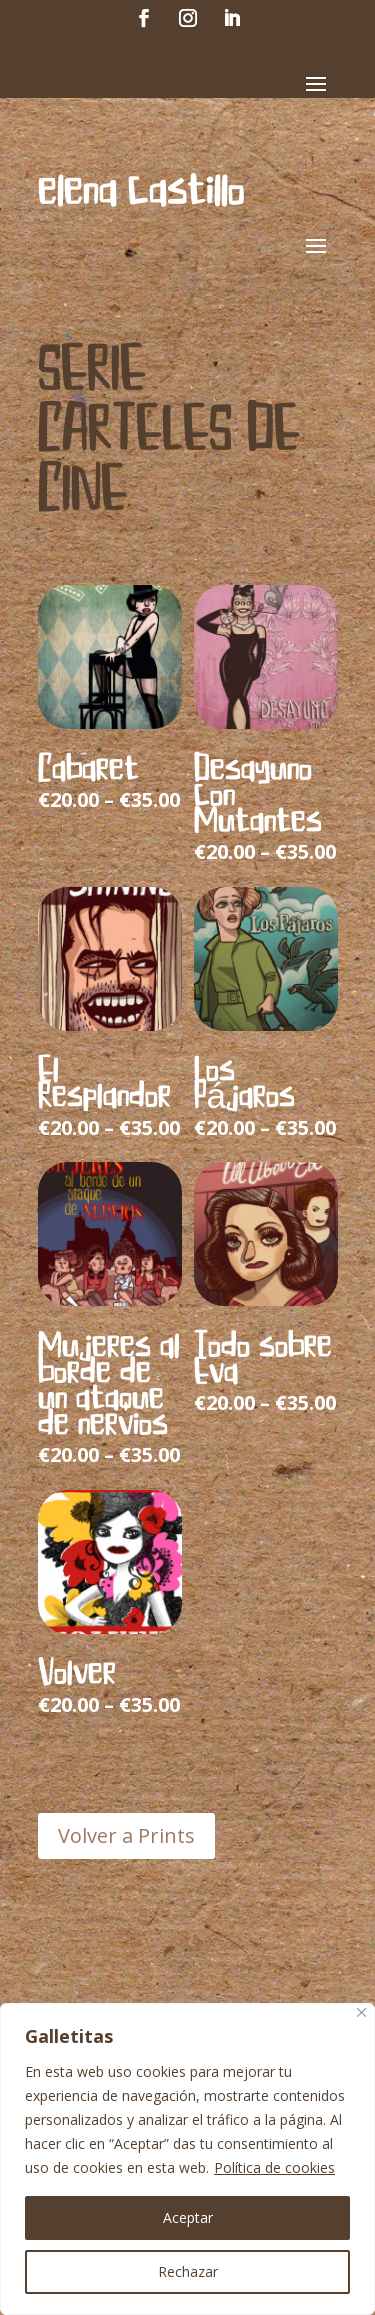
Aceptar (188, 2217)
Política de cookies (274, 2167)
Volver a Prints (126, 1835)
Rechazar (188, 2271)
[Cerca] (361, 2012)
